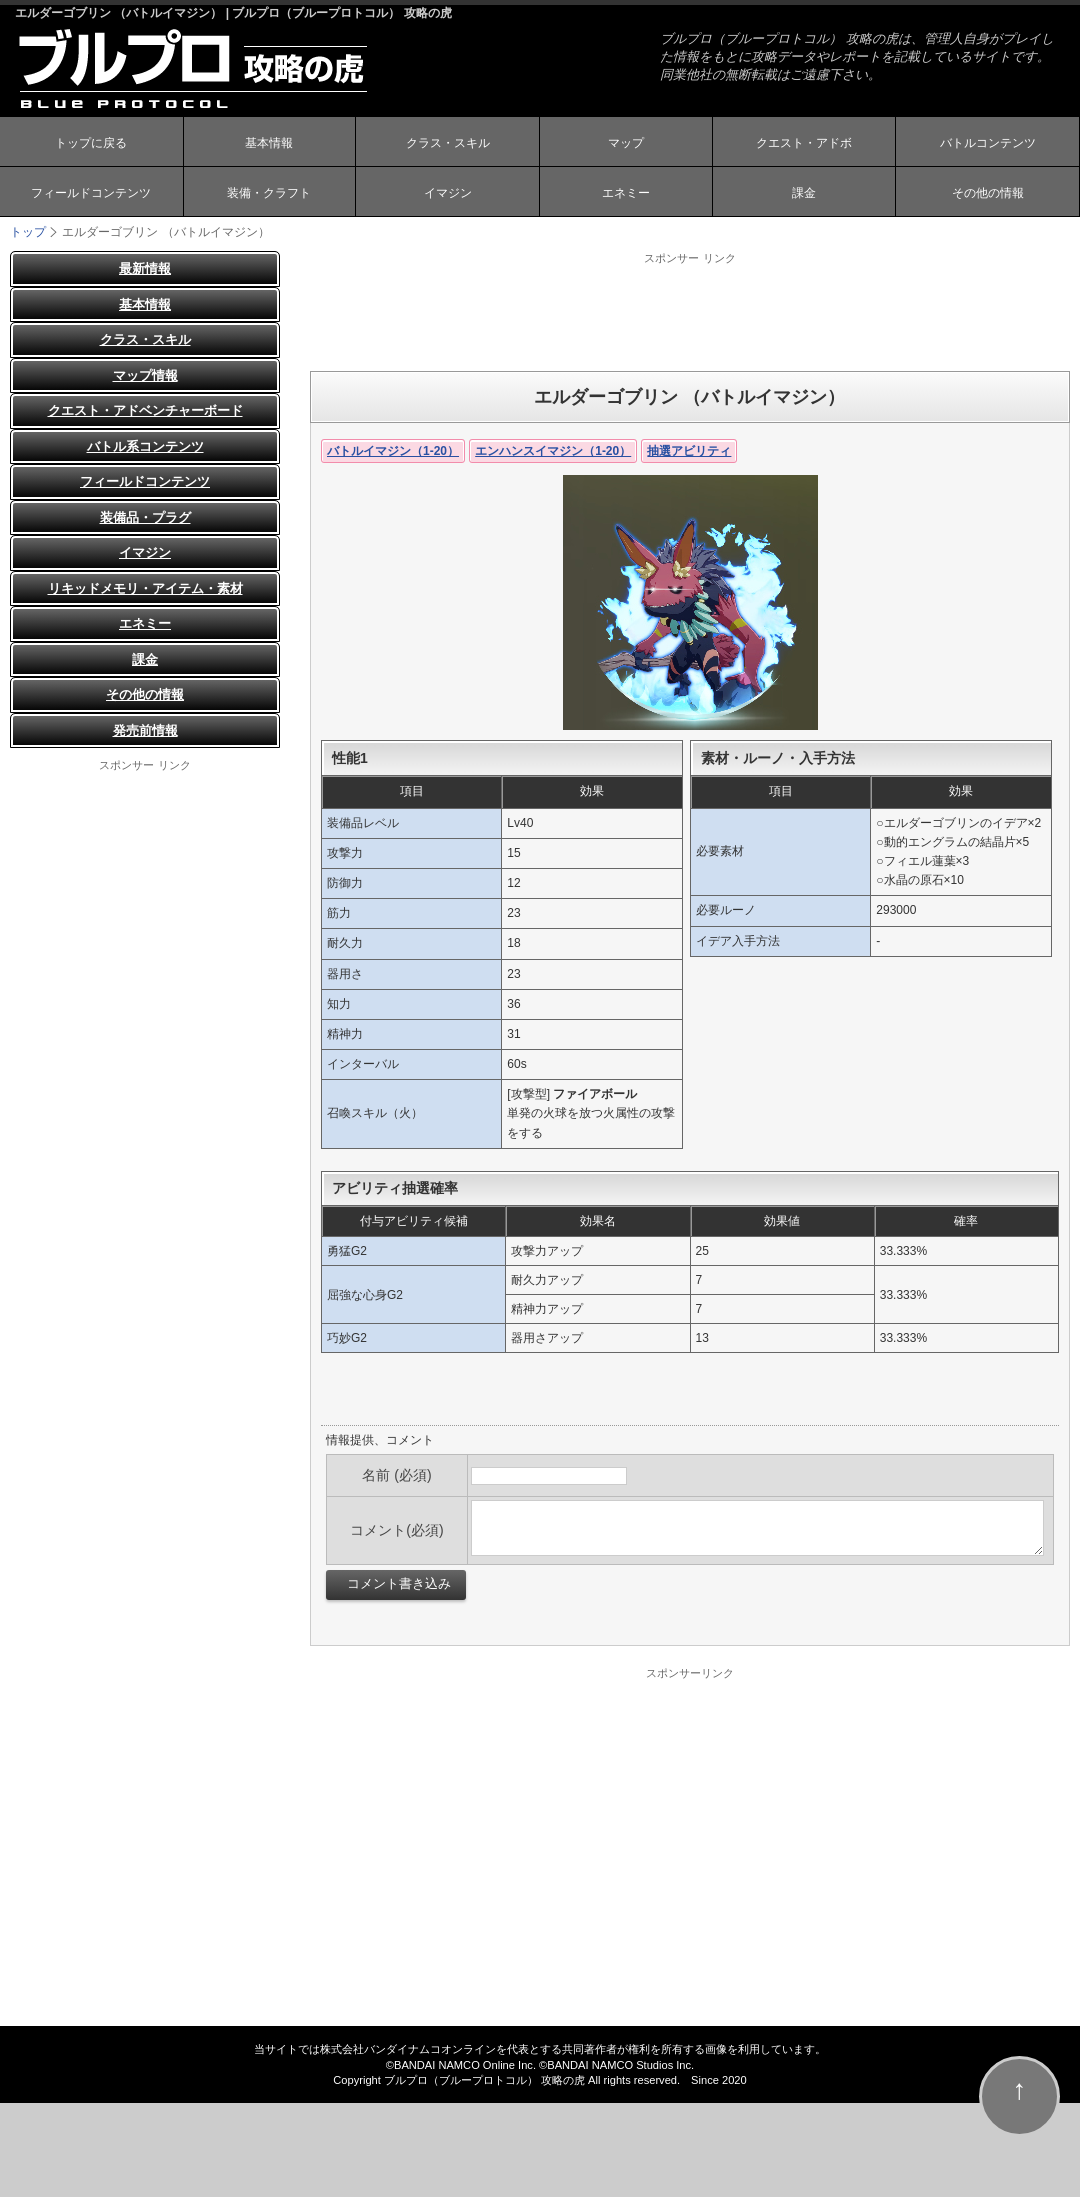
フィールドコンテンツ (91, 193)
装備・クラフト (269, 193)
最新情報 (145, 268)
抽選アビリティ (689, 451)
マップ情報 (145, 375)
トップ (28, 232)
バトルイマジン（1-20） (393, 451)
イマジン (448, 193)
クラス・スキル (448, 143)
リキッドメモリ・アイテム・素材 (145, 588)
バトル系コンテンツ (145, 446)
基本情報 (269, 143)
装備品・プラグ (145, 517)
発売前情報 (145, 730)
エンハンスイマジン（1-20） (553, 451)
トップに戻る (91, 143)
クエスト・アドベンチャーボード (145, 410)
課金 (804, 193)
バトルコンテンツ (988, 143)
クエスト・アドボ (804, 143)
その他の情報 (988, 193)
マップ (626, 143)
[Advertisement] (690, 311)
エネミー (626, 193)
